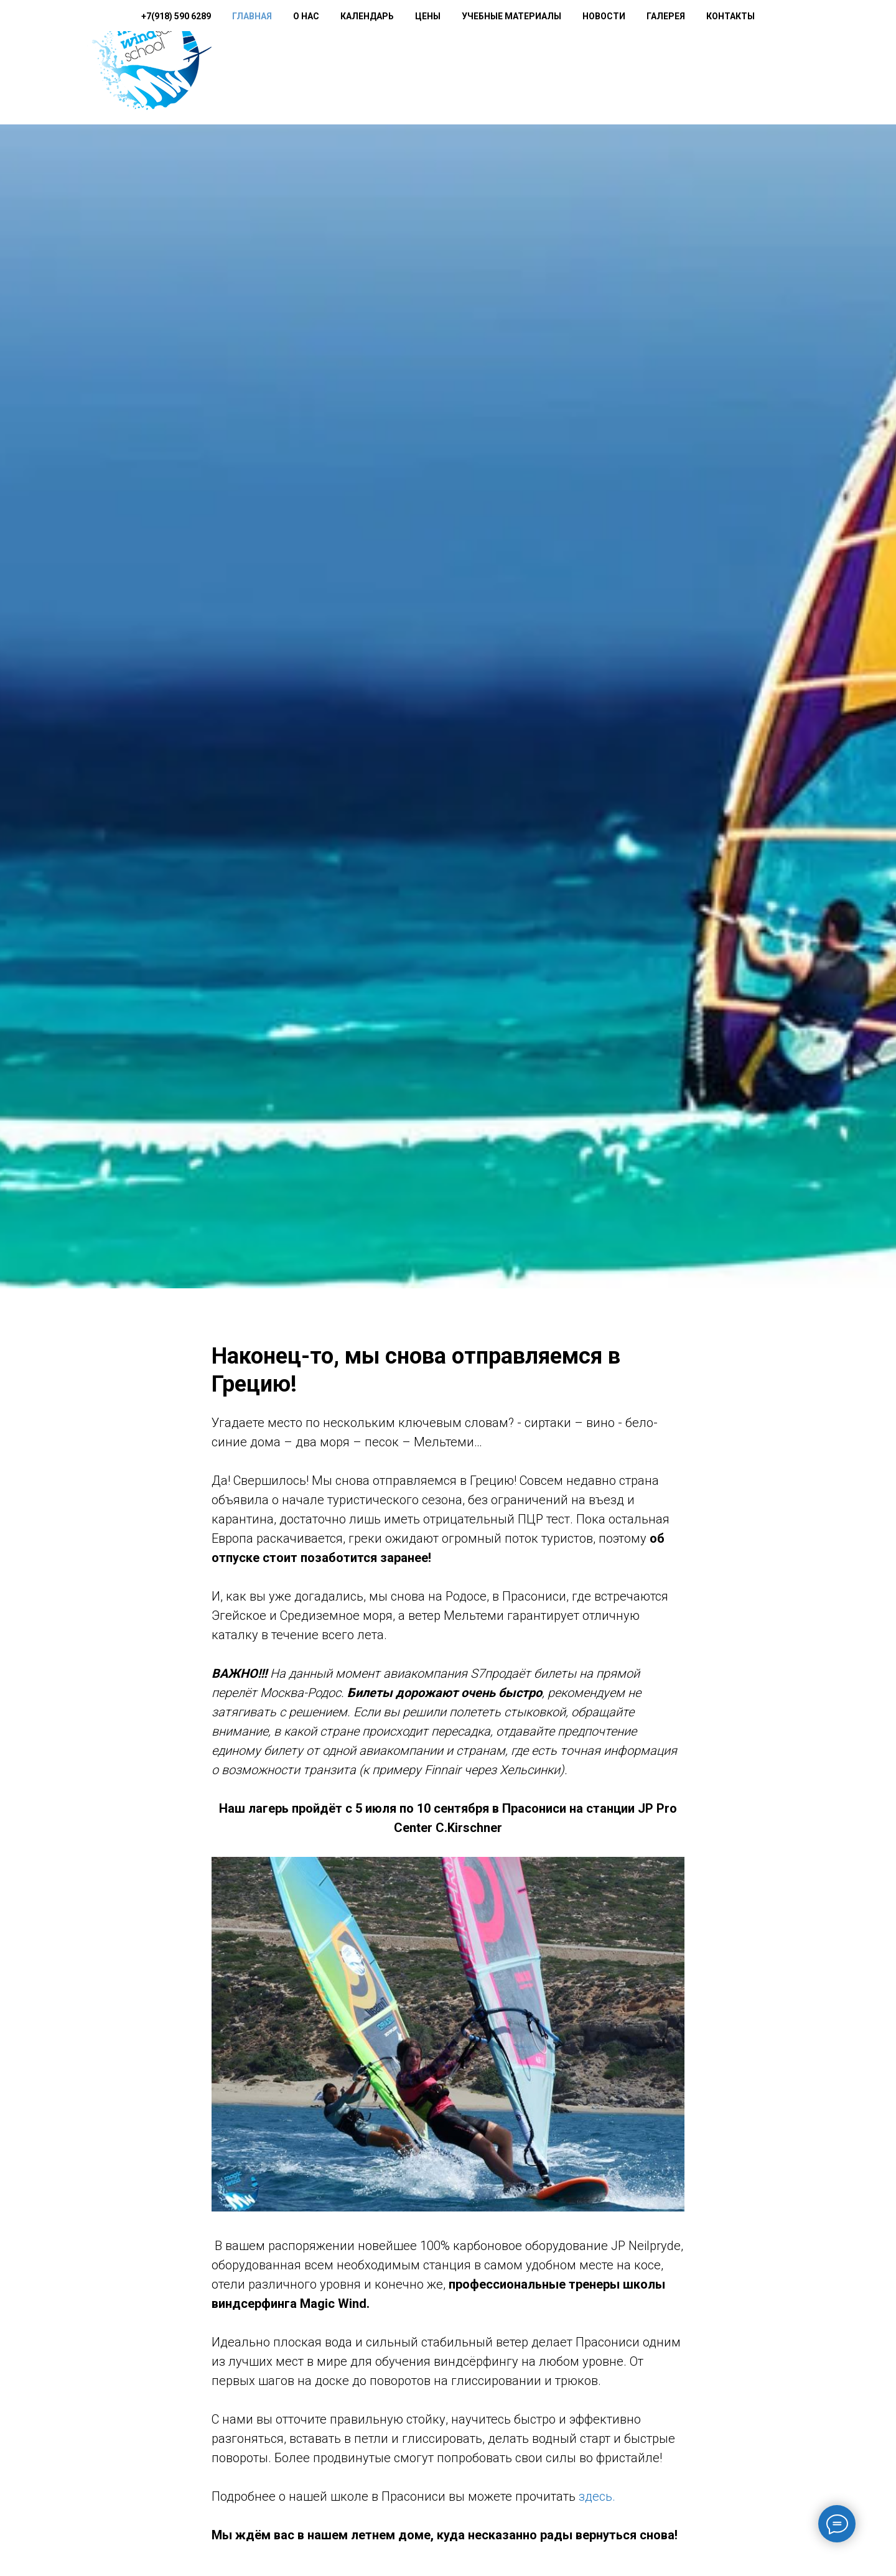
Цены (482, 63)
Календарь (421, 63)
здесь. (597, 2500)
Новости (658, 63)
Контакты (784, 63)
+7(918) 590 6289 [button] (291, 63)
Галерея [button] (720, 63)
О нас (360, 63)
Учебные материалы (565, 63)
